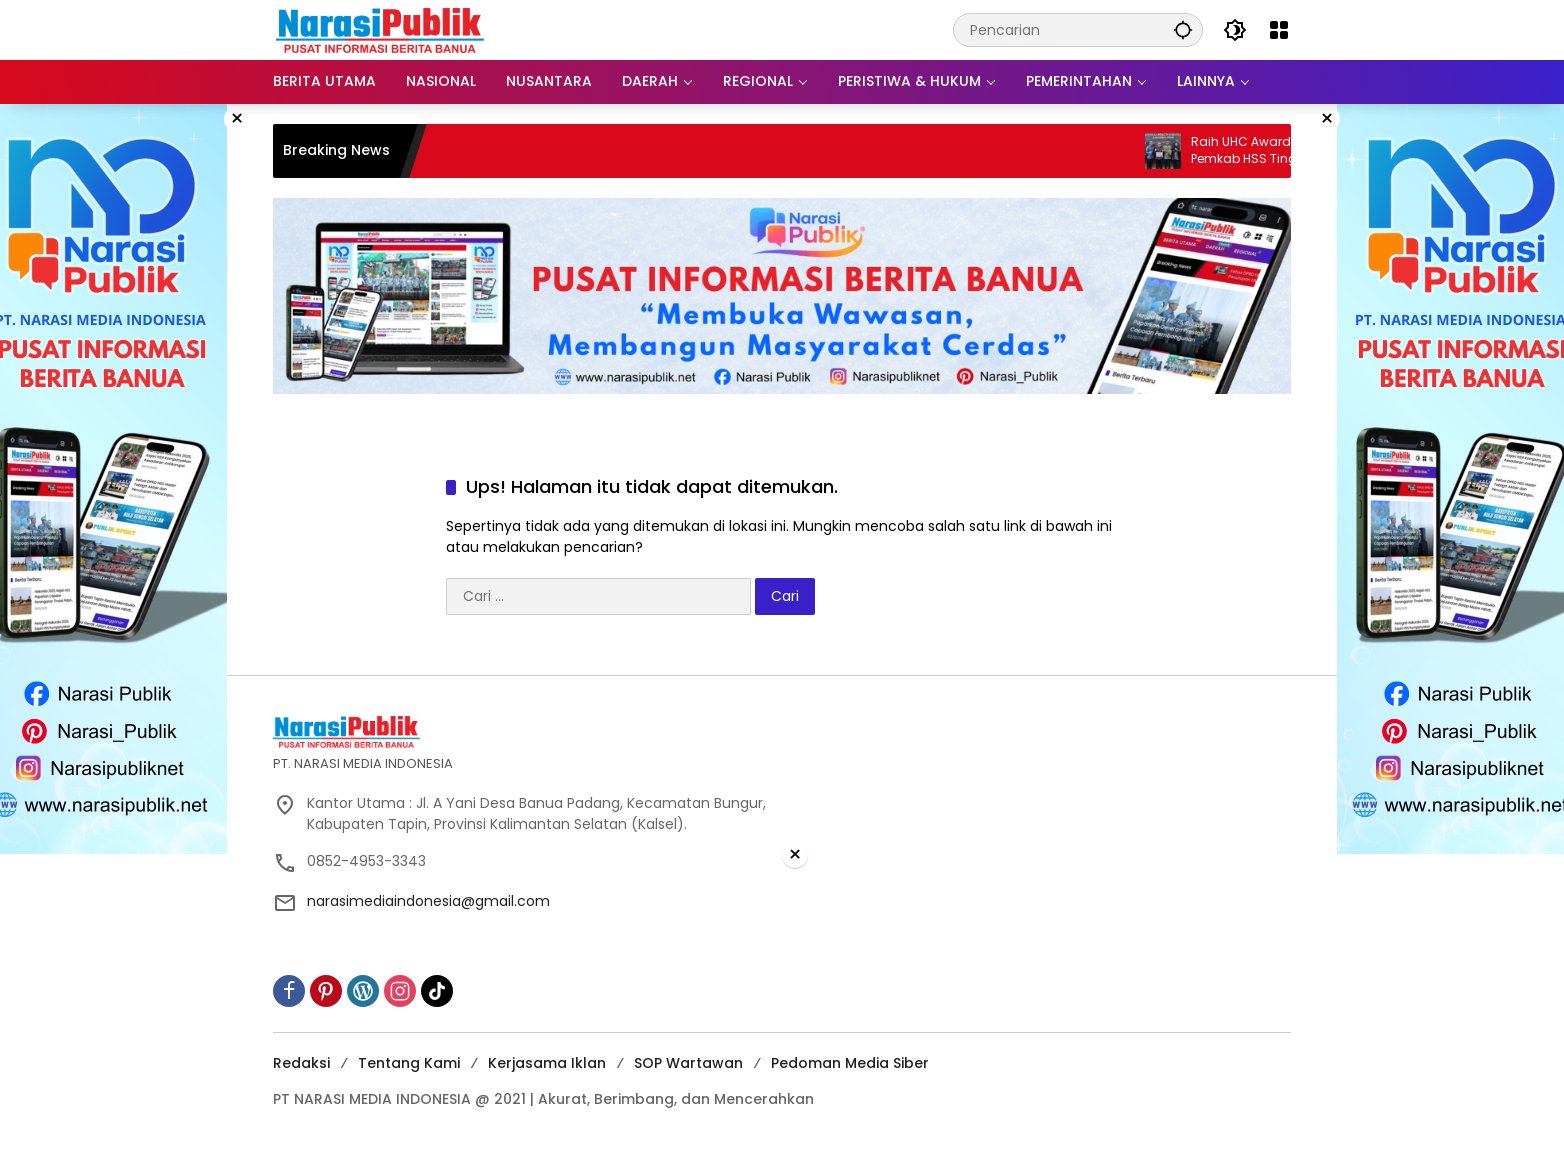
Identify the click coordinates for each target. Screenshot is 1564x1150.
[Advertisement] (782, 1010)
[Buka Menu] (1279, 30)
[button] (1183, 29)
